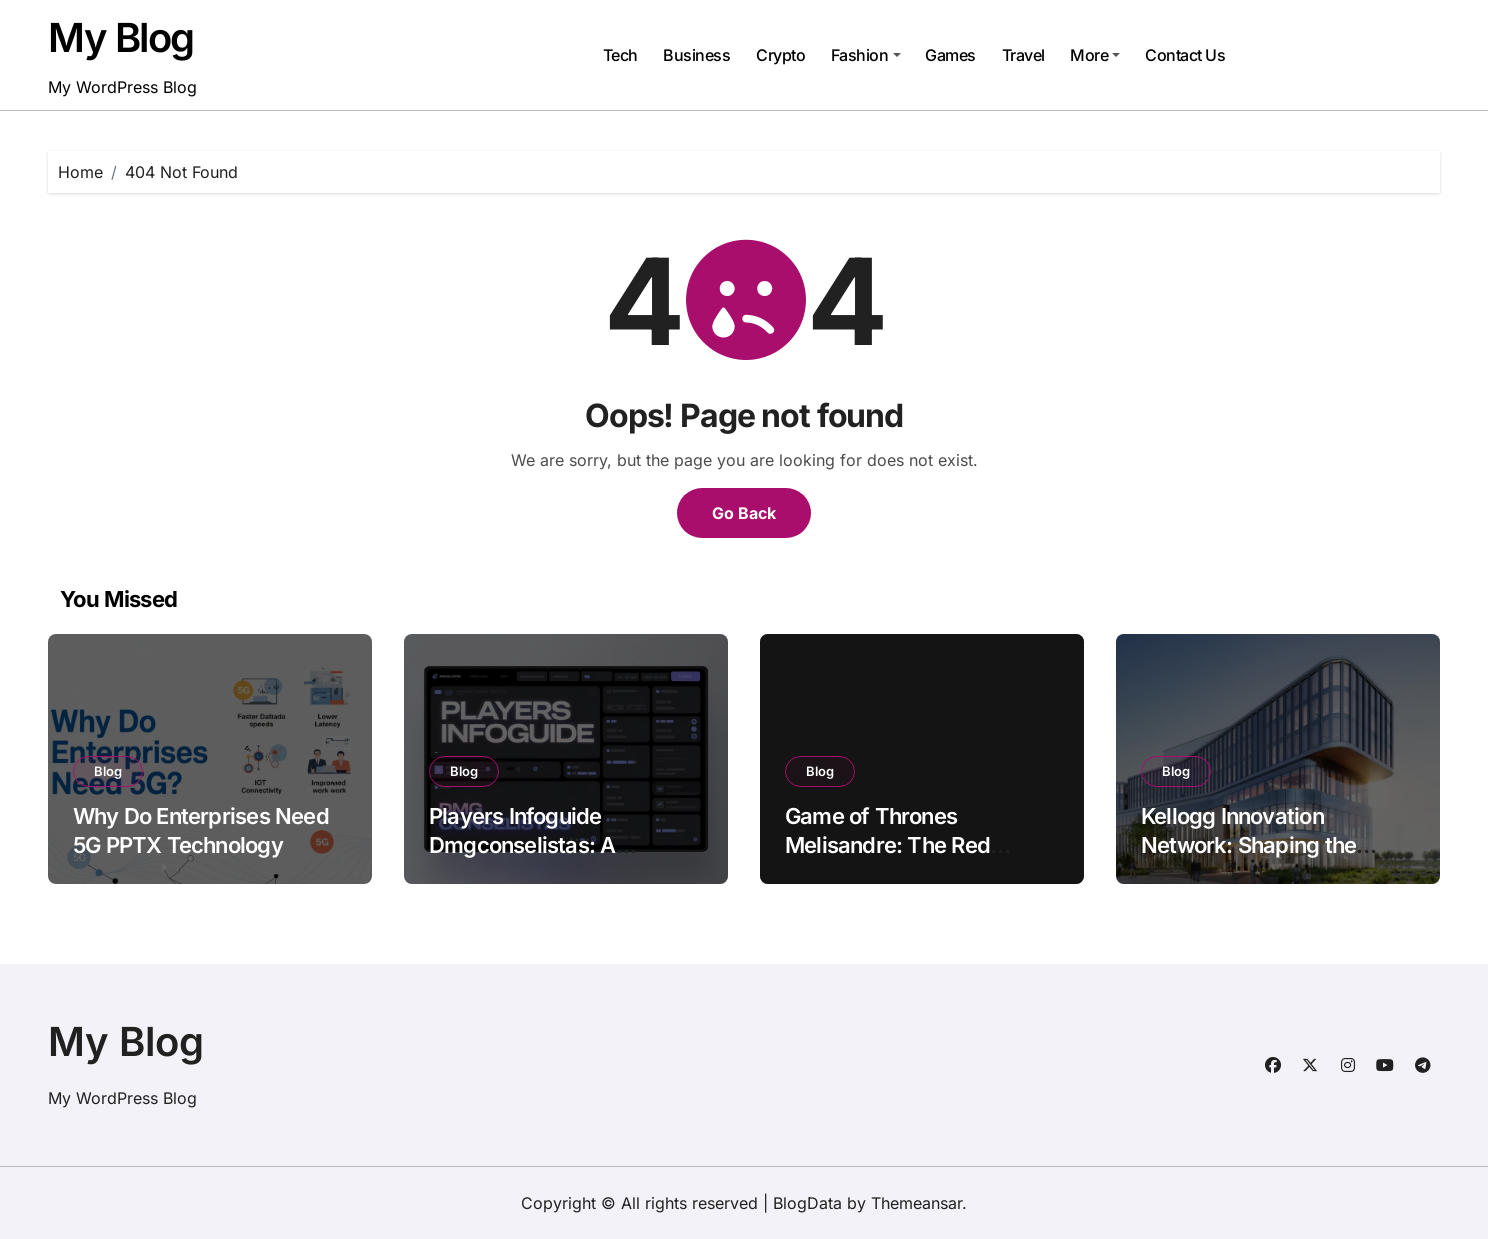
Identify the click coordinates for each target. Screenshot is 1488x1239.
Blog (108, 771)
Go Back (744, 513)
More (1095, 55)
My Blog (121, 37)
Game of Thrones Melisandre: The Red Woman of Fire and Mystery (887, 859)
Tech (620, 55)
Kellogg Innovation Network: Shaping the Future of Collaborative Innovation (1254, 859)
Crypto (780, 55)
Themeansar (916, 1203)
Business (696, 55)
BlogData (807, 1203)
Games (950, 55)
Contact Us (1185, 55)
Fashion (866, 55)
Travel (1023, 55)
